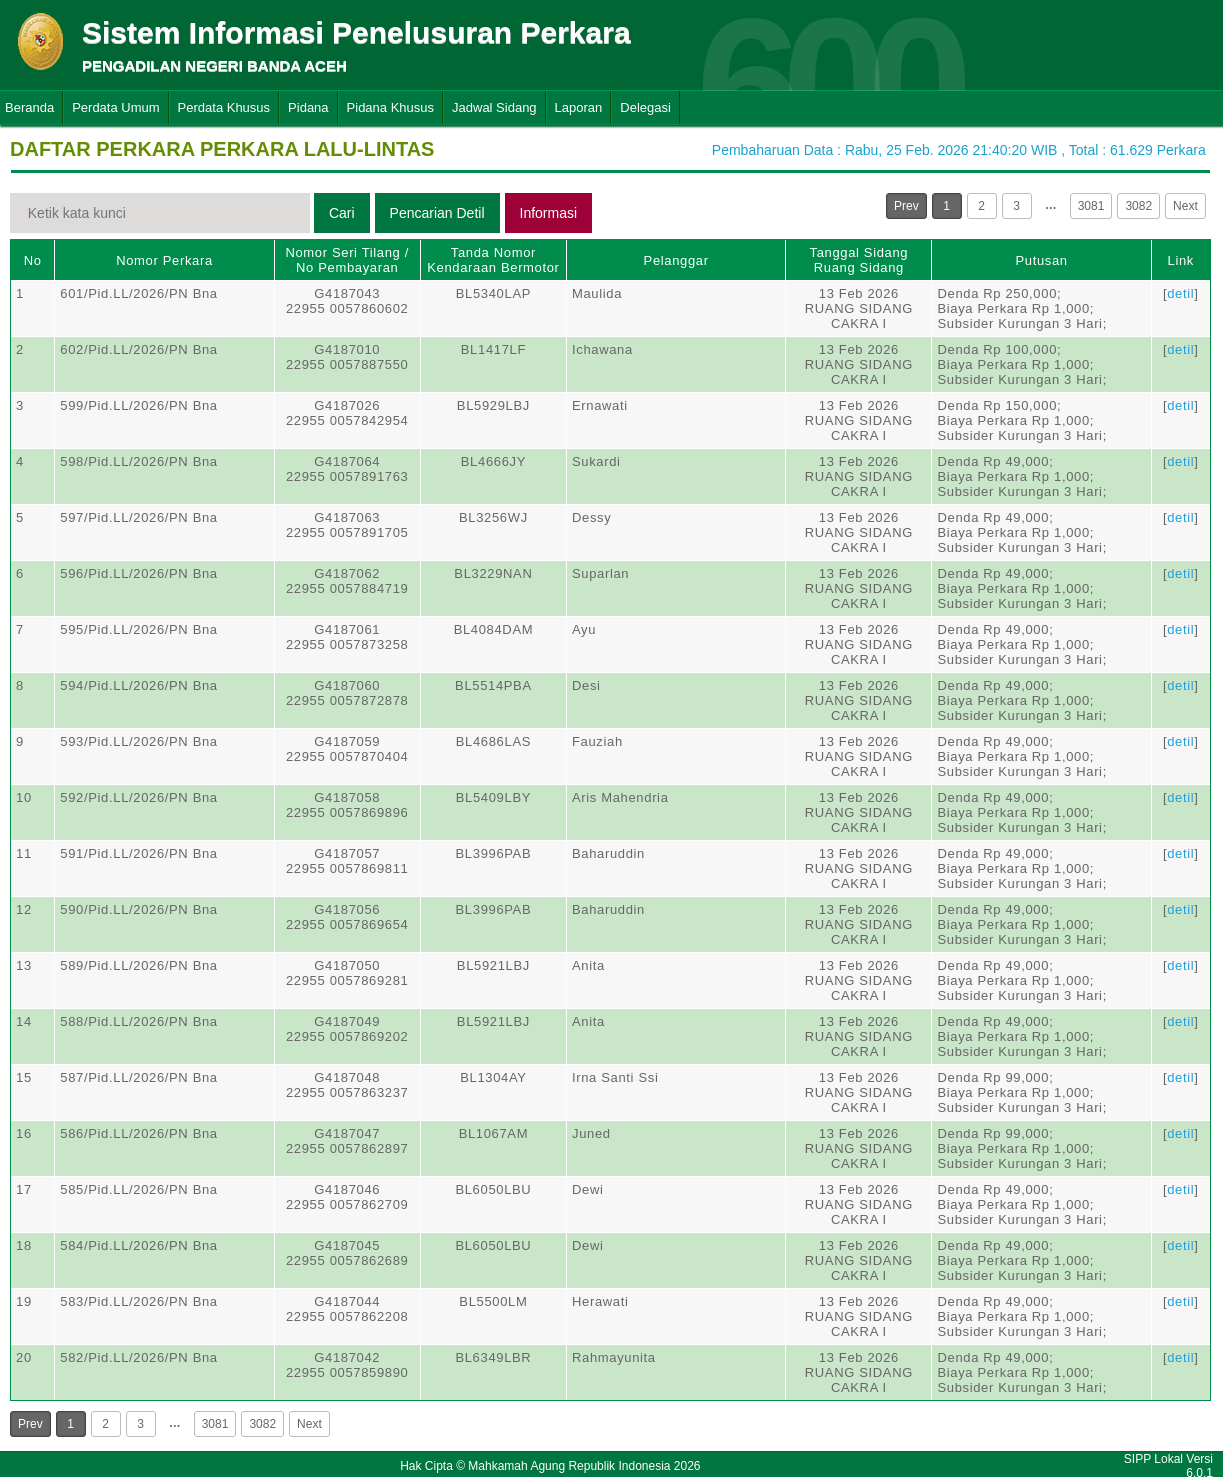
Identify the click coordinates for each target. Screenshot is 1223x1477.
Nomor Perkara (164, 260)
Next (1185, 206)
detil (1180, 293)
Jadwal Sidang (494, 107)
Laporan (579, 107)
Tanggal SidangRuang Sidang (859, 260)
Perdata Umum (115, 107)
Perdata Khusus (224, 107)
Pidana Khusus (390, 107)
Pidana (308, 107)
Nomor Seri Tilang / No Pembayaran (347, 260)
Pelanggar (676, 260)
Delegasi (645, 107)
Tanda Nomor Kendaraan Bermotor (493, 260)
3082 (1138, 206)
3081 (1091, 206)
